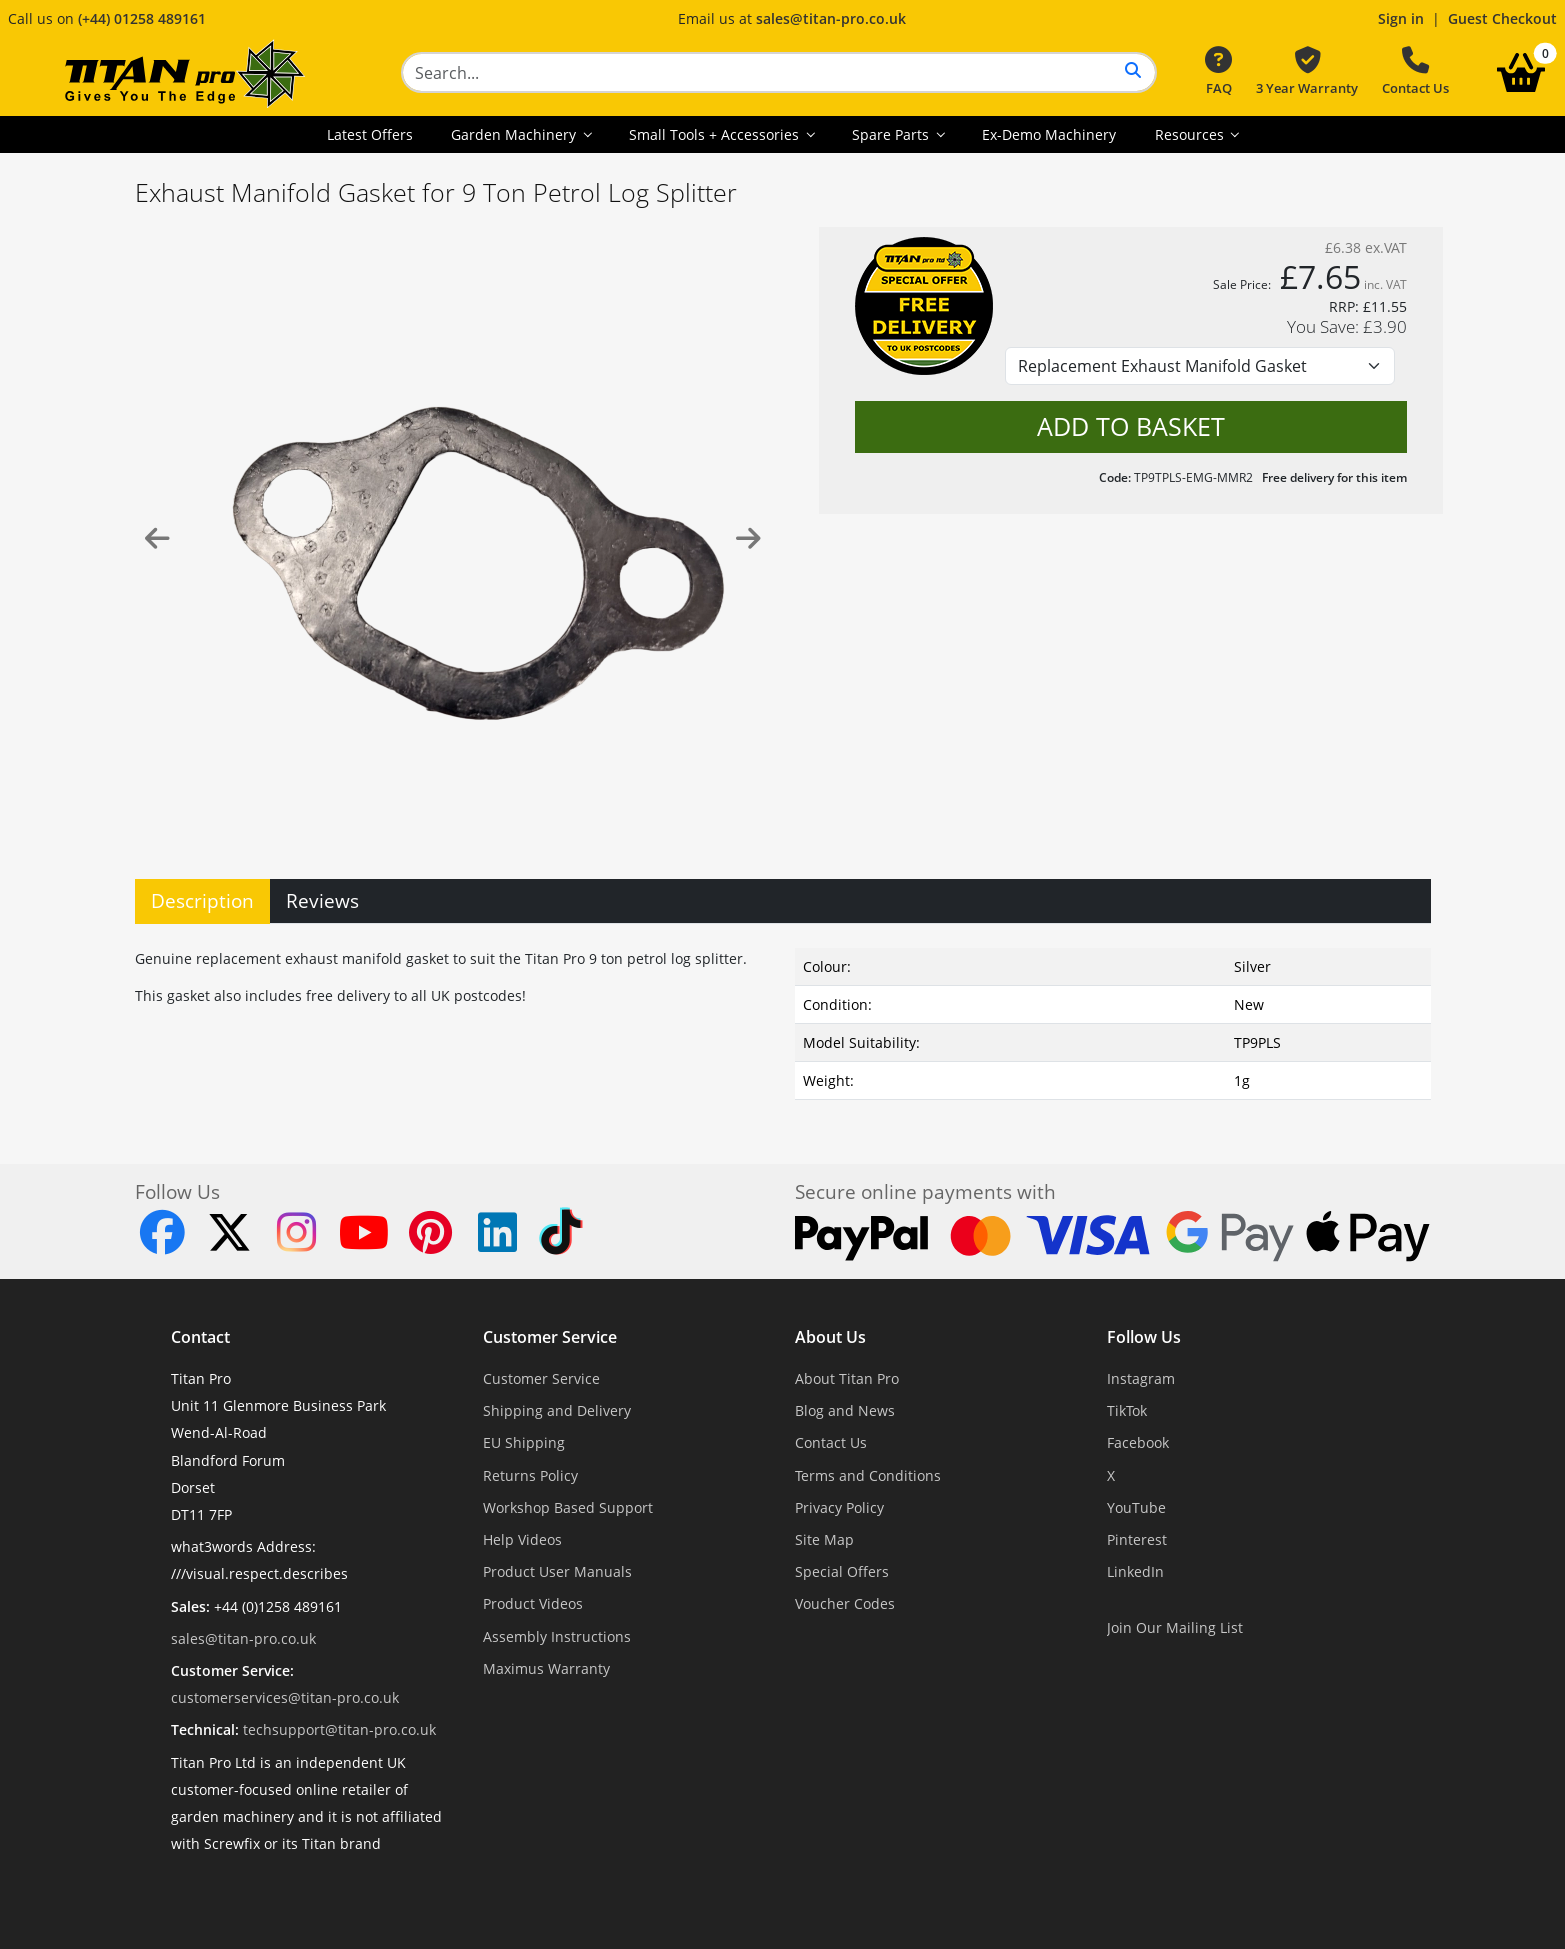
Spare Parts (892, 134)
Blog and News (845, 1410)
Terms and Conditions (868, 1475)
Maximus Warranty (546, 1668)
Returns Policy (530, 1475)
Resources (1191, 134)
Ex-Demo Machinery (1049, 134)
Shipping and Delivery (557, 1410)
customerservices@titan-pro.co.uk (285, 1697)
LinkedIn (1135, 1571)
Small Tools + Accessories (716, 134)
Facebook (1138, 1442)
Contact (200, 1337)
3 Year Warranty (1307, 72)
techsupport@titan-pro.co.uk (339, 1729)
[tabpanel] (783, 1020)
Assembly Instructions (557, 1636)
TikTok (1127, 1410)
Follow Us (1144, 1337)
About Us (830, 1337)
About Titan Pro (847, 1378)
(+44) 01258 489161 (142, 18)
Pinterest (1137, 1539)
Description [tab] (202, 900)
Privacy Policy (839, 1507)
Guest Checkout (1502, 18)
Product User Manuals (557, 1571)
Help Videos (522, 1539)
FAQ (1218, 72)
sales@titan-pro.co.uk (831, 18)
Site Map (824, 1539)
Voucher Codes (845, 1603)
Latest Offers (370, 134)
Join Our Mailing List (1175, 1627)
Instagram (1141, 1378)
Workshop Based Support (568, 1507)
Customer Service (550, 1337)
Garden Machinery (515, 134)
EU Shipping (524, 1442)
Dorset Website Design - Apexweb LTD (852, 1892)
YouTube (1136, 1507)
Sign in (1401, 18)
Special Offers (842, 1571)
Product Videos (533, 1603)
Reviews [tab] (322, 900)
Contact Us (1415, 72)
